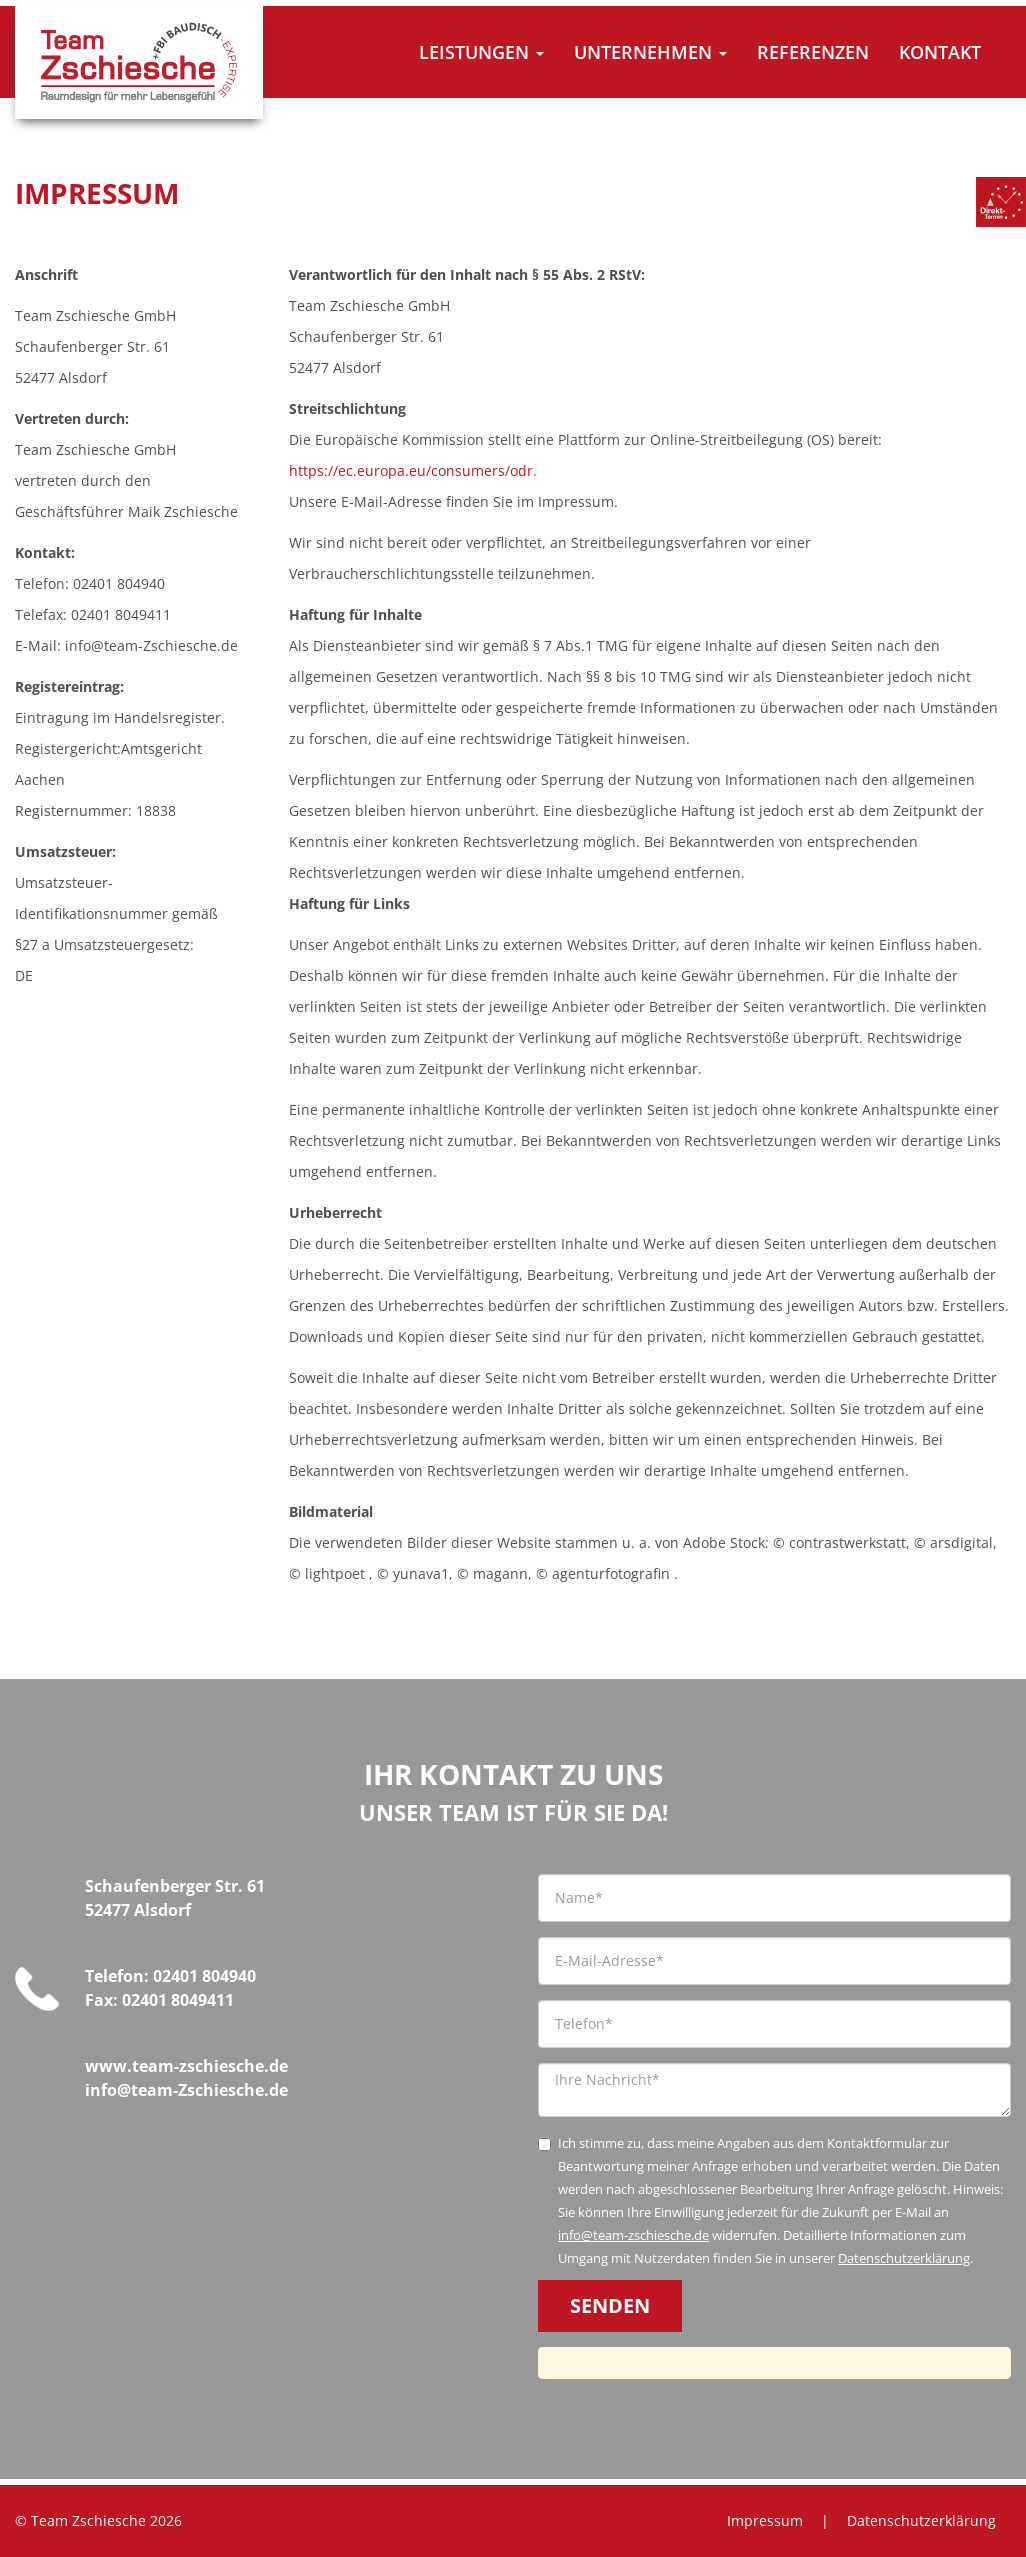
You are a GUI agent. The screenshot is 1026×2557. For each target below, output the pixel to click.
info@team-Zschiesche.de (186, 2090)
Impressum (765, 2520)
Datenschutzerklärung (904, 2258)
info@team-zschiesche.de (633, 2235)
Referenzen (813, 52)
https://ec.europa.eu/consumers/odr (411, 470)
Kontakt (940, 52)
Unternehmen (650, 52)
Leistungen (481, 52)
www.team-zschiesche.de (186, 2066)
